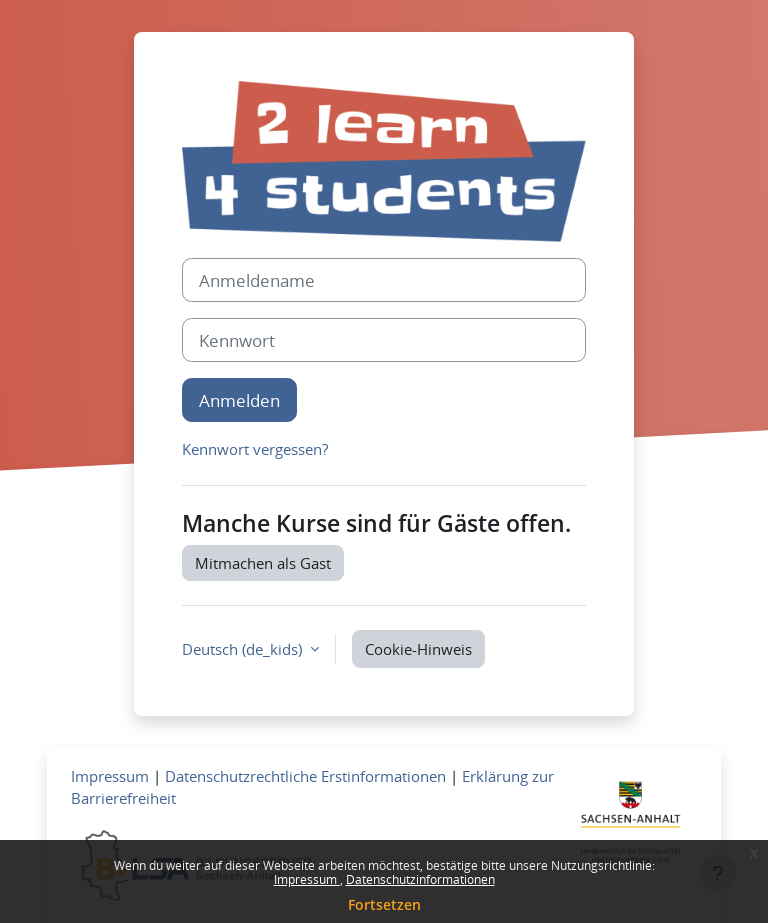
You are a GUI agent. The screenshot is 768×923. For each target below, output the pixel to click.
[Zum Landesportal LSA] (630, 827)
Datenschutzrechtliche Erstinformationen (305, 776)
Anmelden (239, 400)
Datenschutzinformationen (420, 879)
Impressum (307, 879)
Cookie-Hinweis (418, 649)
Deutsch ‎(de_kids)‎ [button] (244, 649)
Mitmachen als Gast (263, 563)
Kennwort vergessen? (255, 449)
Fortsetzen (384, 904)
